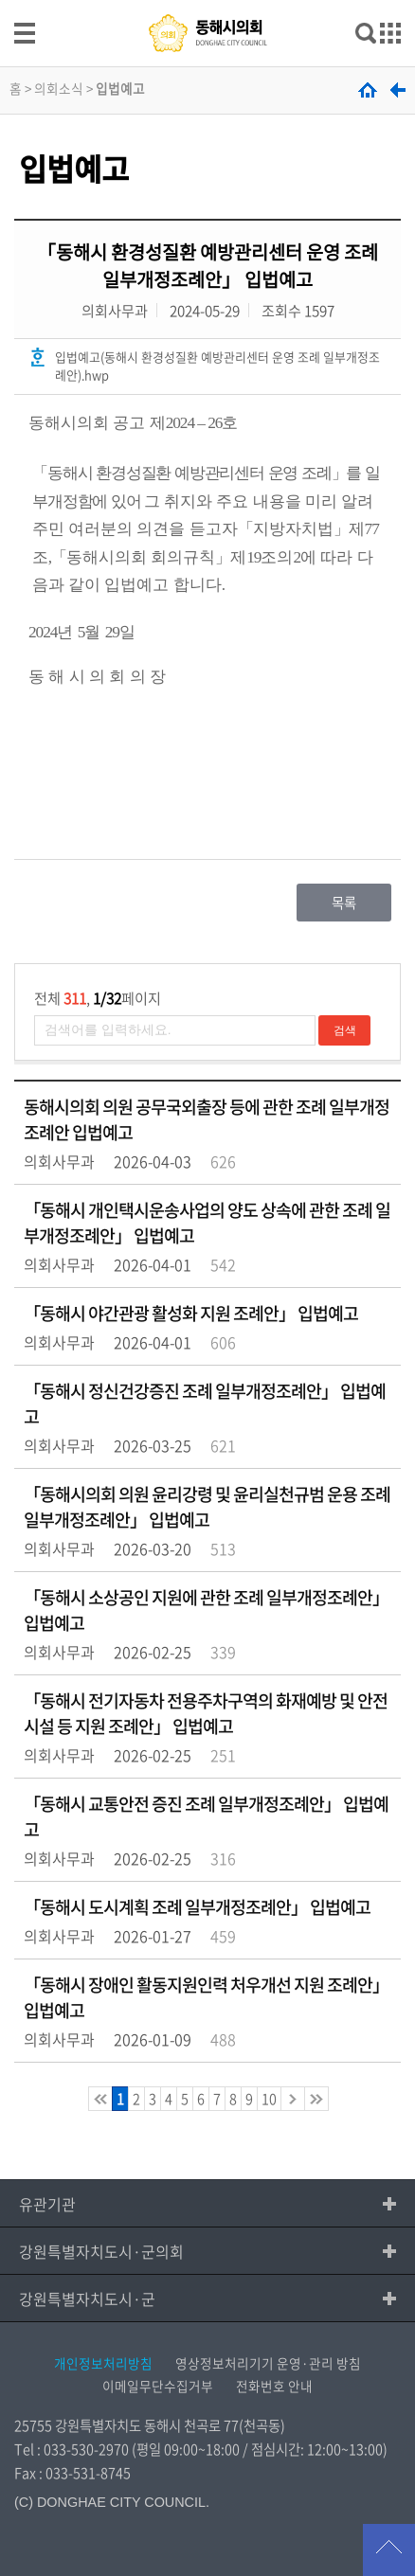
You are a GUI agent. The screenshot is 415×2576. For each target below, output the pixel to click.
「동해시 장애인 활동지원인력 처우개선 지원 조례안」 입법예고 (206, 1997)
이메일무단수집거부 (157, 2385)
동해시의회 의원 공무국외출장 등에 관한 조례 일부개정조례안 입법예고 (206, 1119)
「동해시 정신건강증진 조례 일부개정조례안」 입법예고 (205, 1403)
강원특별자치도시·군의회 (101, 2251)
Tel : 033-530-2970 (71, 2449)
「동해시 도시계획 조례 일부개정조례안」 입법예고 (197, 1907)
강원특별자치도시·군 (87, 2298)
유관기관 (47, 2203)
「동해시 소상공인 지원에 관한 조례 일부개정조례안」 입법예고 (206, 1610)
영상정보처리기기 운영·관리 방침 (268, 2362)
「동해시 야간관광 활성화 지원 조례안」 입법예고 (191, 1313)
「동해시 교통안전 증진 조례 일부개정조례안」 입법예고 (206, 1816)
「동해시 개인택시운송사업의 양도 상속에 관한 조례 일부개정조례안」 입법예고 (207, 1222)
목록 (344, 902)
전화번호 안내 (274, 2385)
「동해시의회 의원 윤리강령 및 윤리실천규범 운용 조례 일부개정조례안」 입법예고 (207, 1506)
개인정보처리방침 (103, 2362)
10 (269, 2098)
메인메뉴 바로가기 (207, 1)
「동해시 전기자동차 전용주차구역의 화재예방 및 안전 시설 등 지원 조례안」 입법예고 (206, 1713)
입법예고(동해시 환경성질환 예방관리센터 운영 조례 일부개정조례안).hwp (217, 366)
